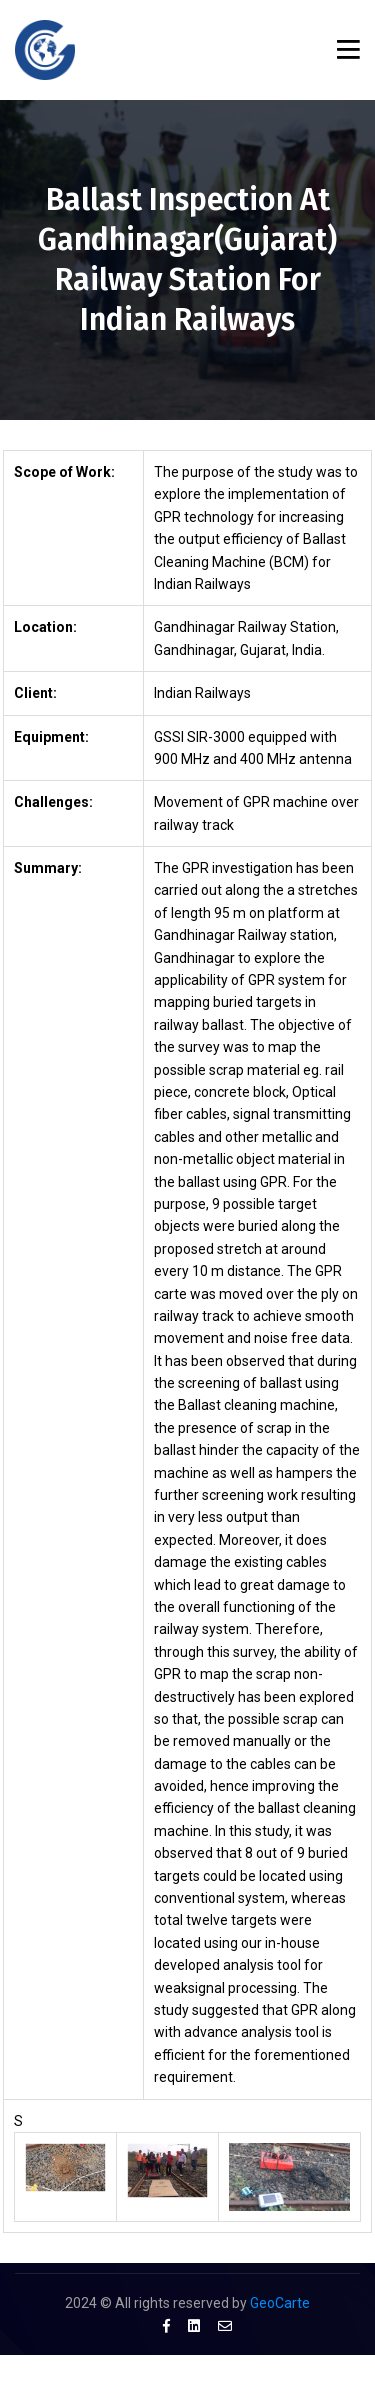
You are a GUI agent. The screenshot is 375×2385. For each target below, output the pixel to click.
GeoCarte (280, 2303)
